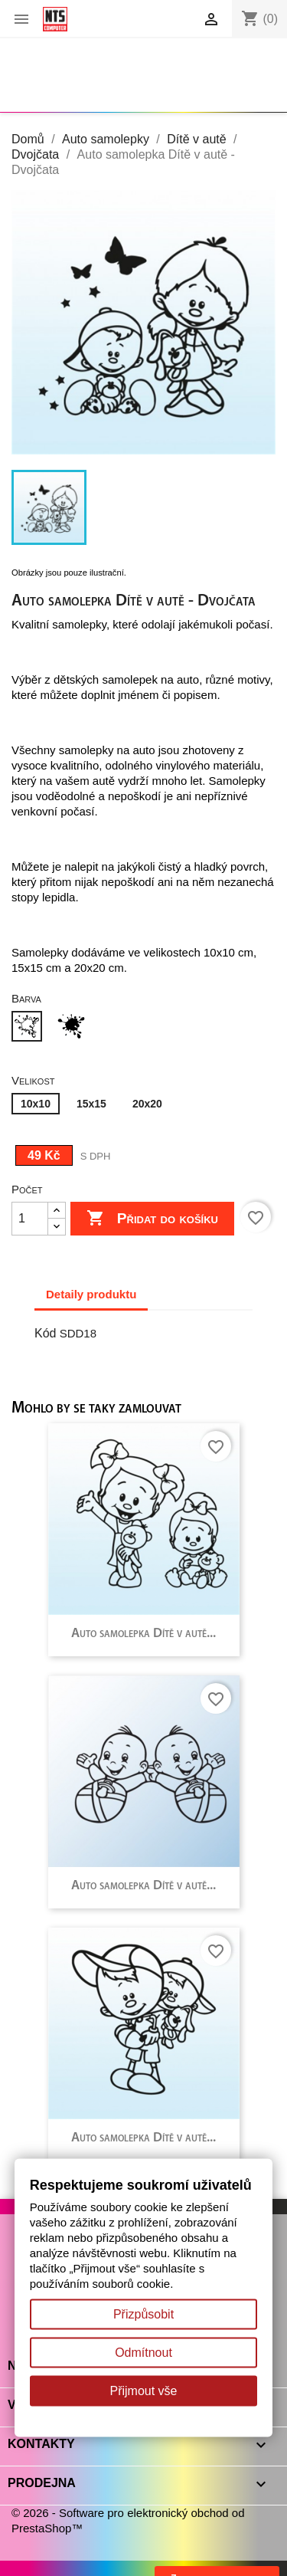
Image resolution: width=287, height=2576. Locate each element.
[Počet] (29, 1218)
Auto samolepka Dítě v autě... (143, 1633)
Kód (45, 1333)
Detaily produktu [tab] (91, 1294)
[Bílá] (29, 1028)
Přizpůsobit (143, 2314)
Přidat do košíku (152, 1219)
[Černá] (74, 1028)
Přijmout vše (143, 2390)
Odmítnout (143, 2352)
